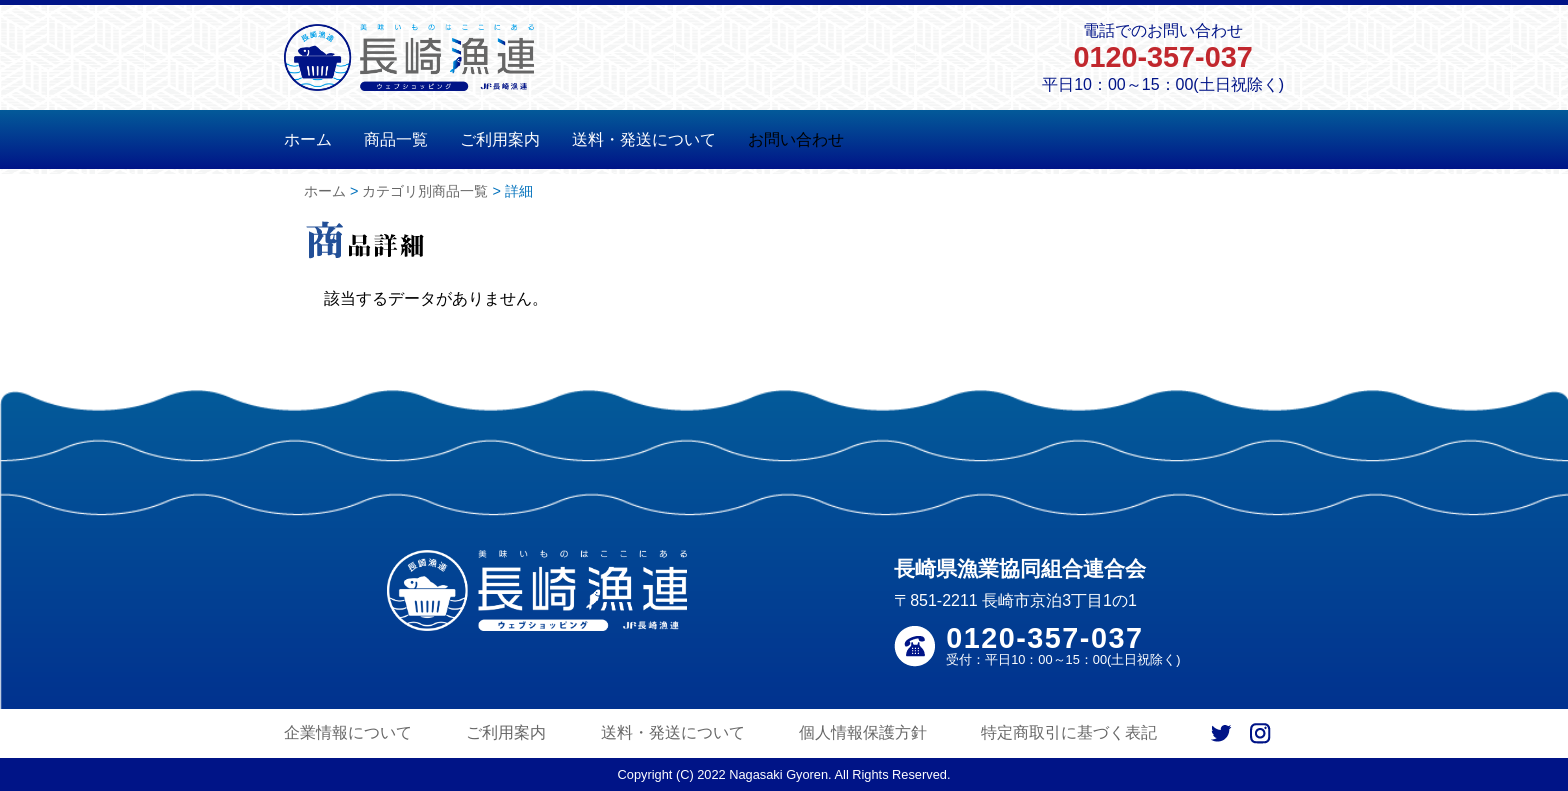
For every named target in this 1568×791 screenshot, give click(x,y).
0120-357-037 (1162, 57)
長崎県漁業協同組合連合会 (1020, 568)
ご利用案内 (500, 139)
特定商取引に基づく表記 (1069, 732)
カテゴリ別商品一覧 (425, 191)
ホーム (308, 139)
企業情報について (348, 732)
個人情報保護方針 (863, 732)
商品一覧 (396, 139)
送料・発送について (644, 139)
